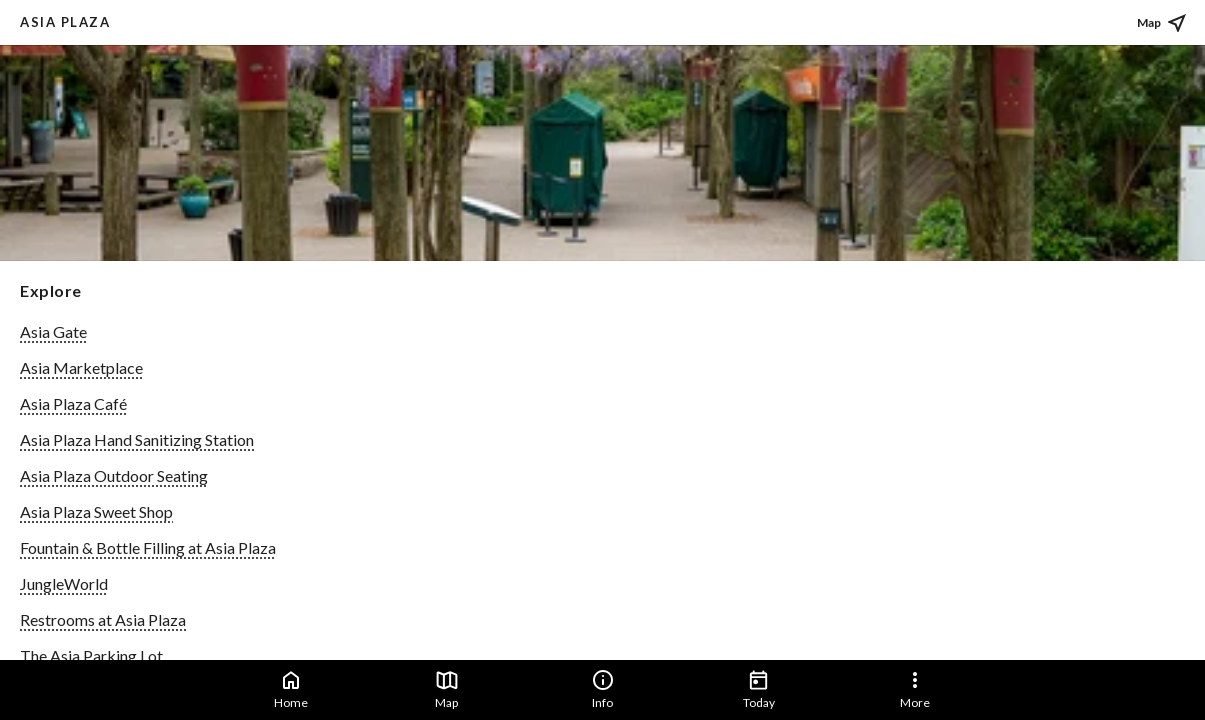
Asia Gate (53, 331)
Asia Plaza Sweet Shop (96, 511)
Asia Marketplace (81, 367)
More (915, 689)
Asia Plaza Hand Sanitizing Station (137, 439)
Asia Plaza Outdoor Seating (114, 475)
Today (759, 689)
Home (291, 689)
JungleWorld (64, 583)
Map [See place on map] (1163, 23)
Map (447, 689)
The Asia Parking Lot (91, 655)
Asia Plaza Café (73, 403)
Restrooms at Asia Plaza (103, 619)
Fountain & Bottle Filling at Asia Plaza (148, 547)
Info (603, 689)
